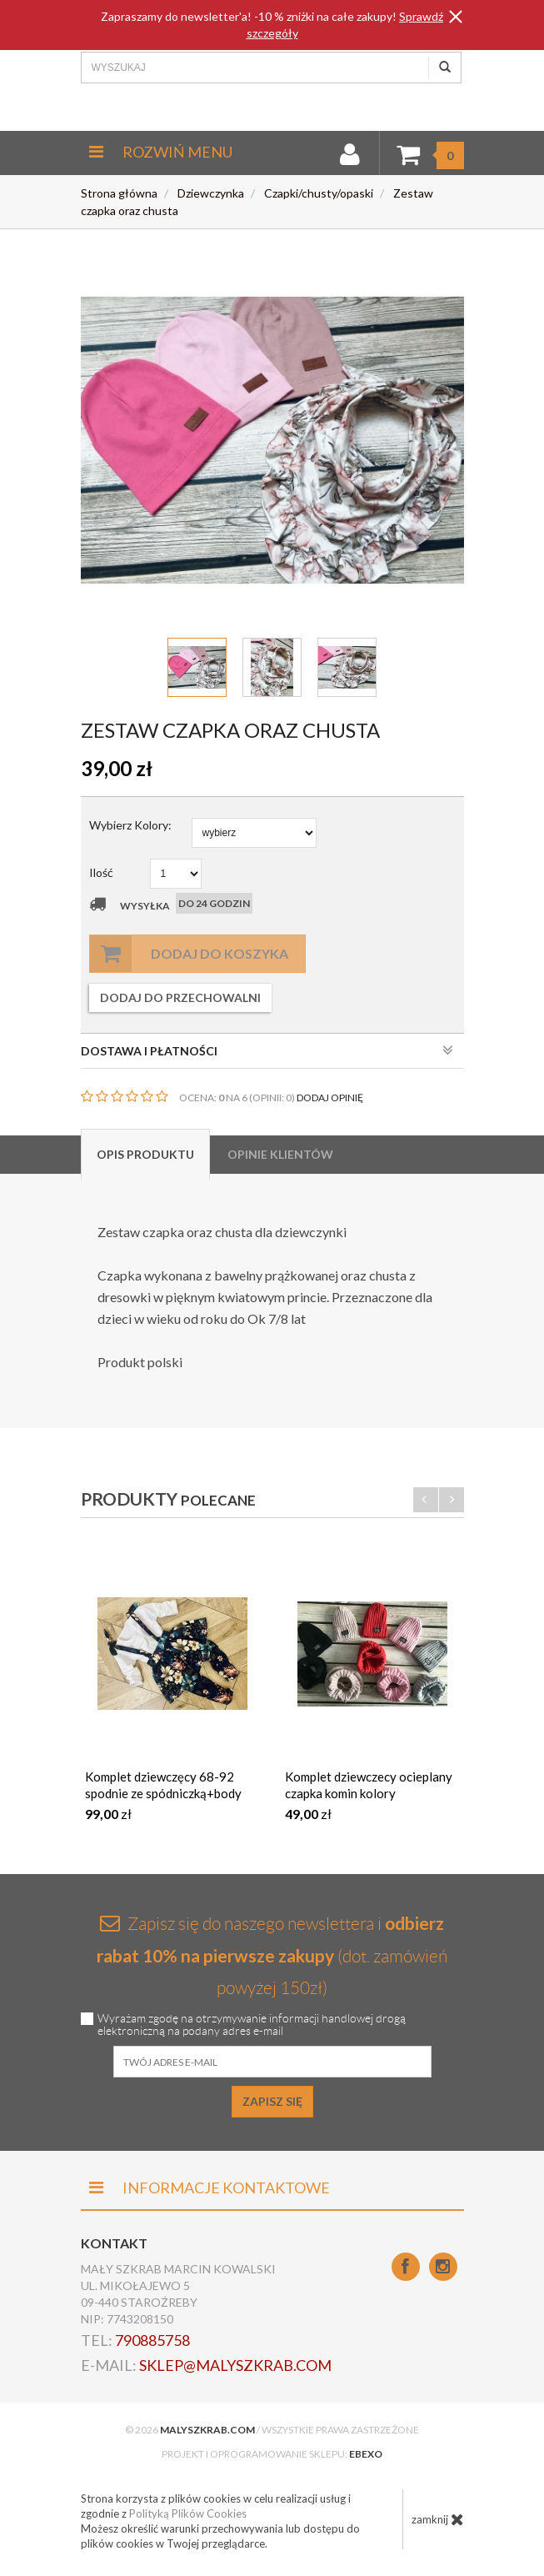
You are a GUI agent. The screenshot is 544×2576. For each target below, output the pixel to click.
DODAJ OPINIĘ (330, 1097)
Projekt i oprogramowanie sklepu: (272, 2454)
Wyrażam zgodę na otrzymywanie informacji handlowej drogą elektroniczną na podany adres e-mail (251, 2024)
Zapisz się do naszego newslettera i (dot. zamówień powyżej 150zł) (272, 1954)
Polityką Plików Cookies (188, 2513)
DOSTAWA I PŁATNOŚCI (267, 1050)
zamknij (438, 2519)
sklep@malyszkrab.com (235, 2365)
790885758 (152, 2340)
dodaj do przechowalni (180, 997)
